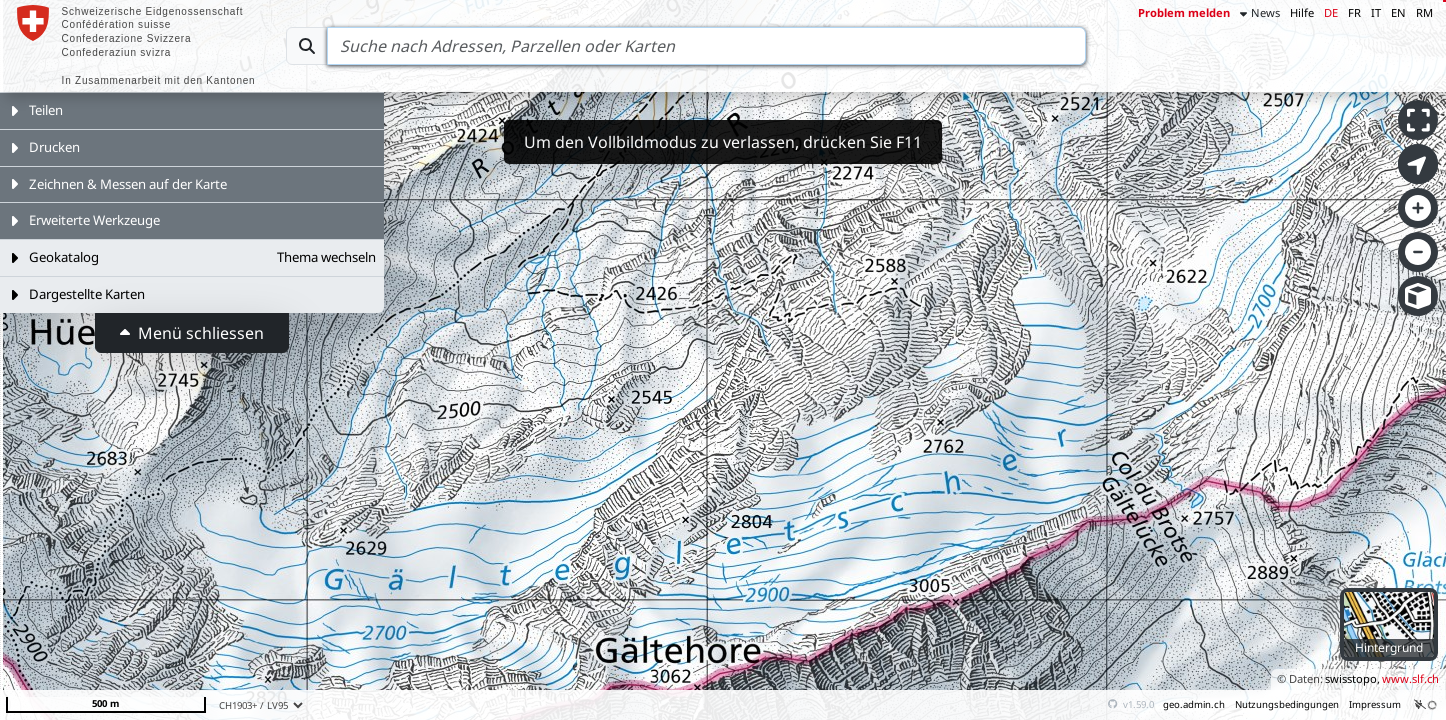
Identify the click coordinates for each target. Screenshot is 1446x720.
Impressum (1375, 704)
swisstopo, (1352, 678)
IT (1376, 12)
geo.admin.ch (1194, 704)
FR (1354, 12)
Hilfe (1302, 12)
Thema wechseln (326, 257)
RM (1424, 12)
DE (1331, 12)
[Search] (706, 46)
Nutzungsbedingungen (1287, 704)
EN (1398, 12)
